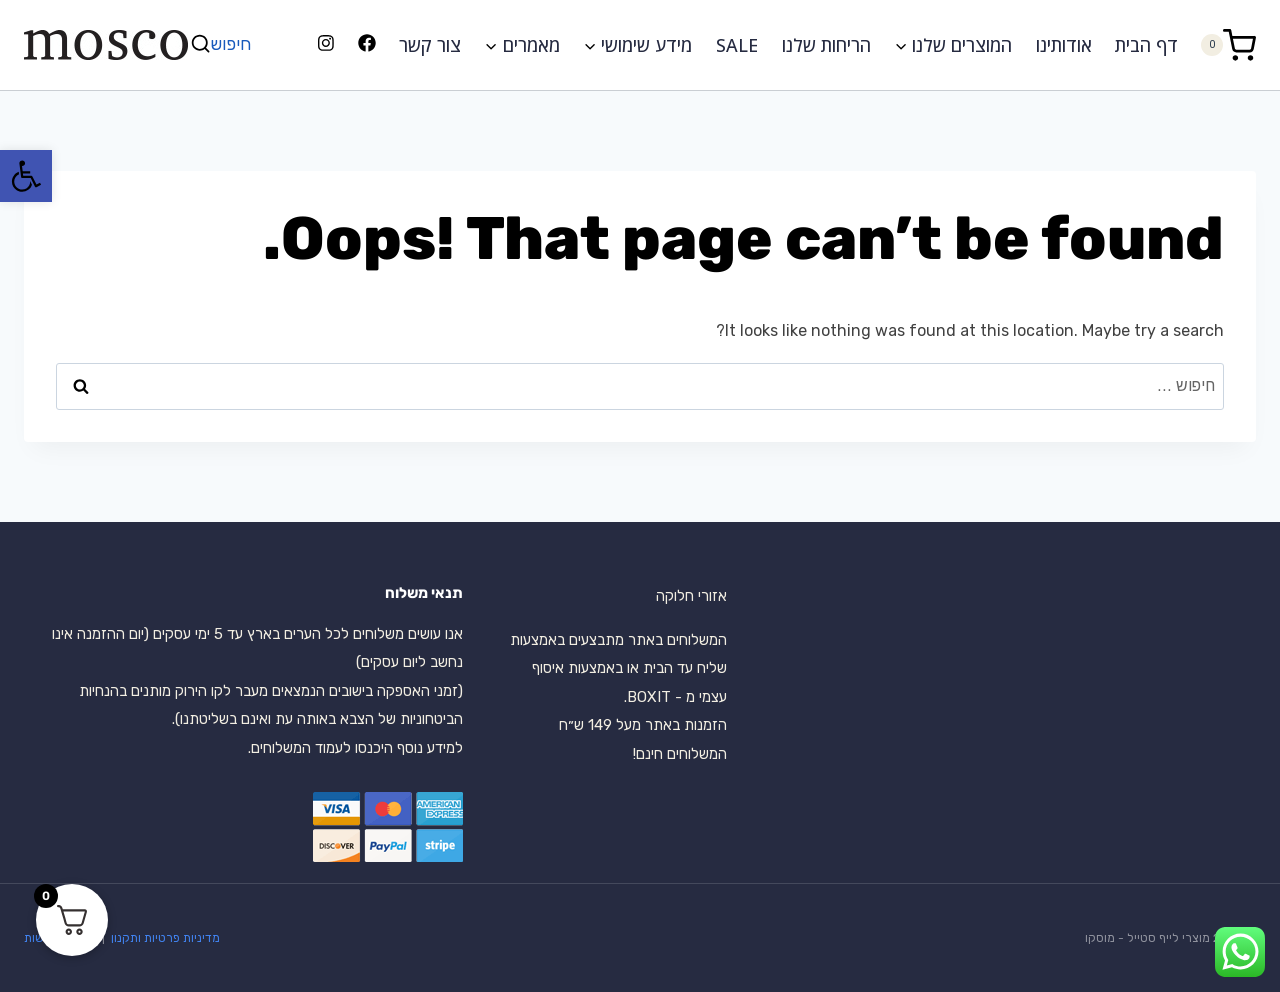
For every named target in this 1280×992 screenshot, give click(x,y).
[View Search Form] (223, 44)
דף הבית (1146, 45)
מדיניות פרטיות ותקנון (164, 938)
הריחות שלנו (826, 45)
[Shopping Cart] (1228, 44)
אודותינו (1064, 45)
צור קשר (430, 45)
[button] (26, 176)
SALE (737, 45)
